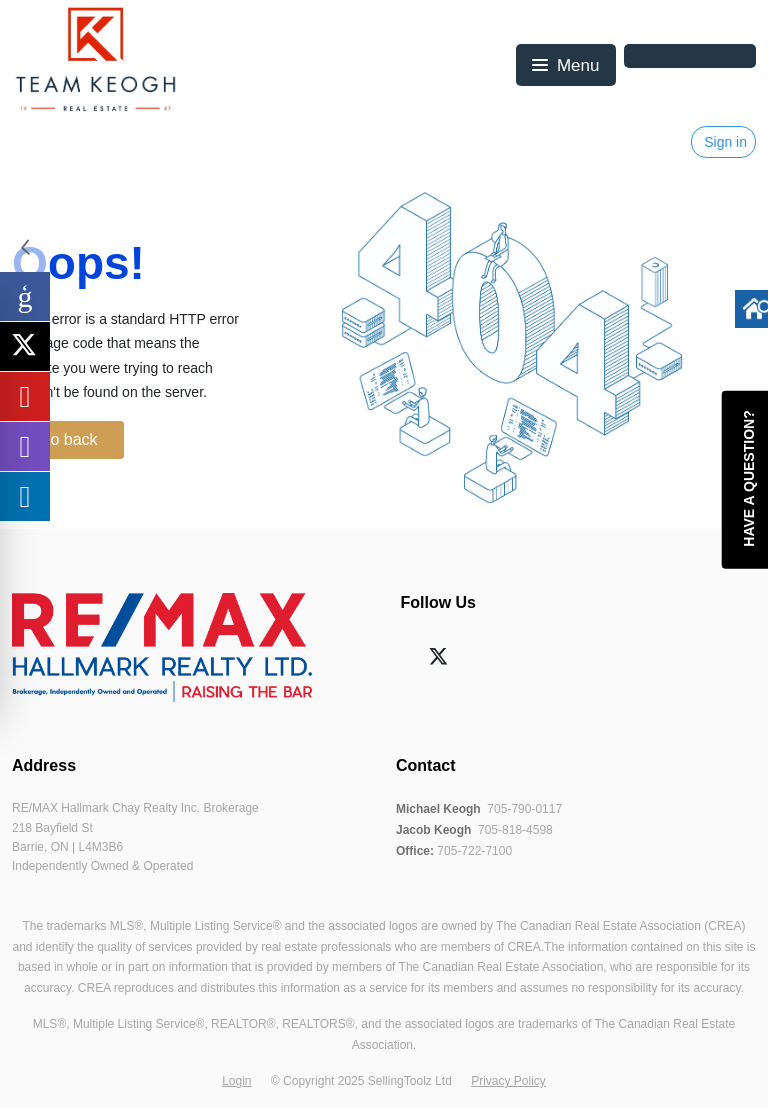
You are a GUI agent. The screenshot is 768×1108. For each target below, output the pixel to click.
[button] (565, 65)
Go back (68, 439)
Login (236, 1081)
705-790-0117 (524, 809)
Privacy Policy (508, 1081)
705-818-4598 (515, 830)
